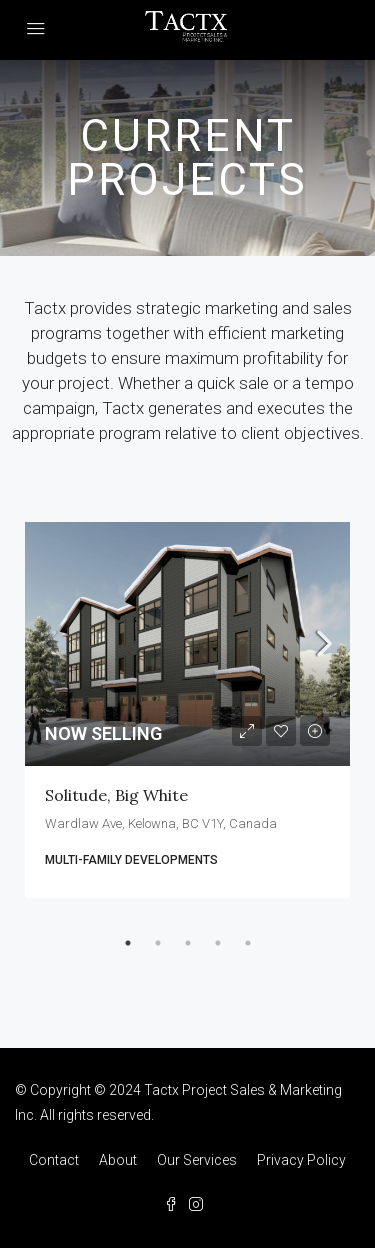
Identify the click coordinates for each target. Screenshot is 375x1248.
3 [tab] (188, 943)
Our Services (197, 1160)
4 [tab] (218, 943)
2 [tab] (158, 943)
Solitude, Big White (116, 795)
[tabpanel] (187, 710)
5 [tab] (248, 943)
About (118, 1160)
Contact (54, 1160)
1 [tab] (128, 943)
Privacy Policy (301, 1160)
